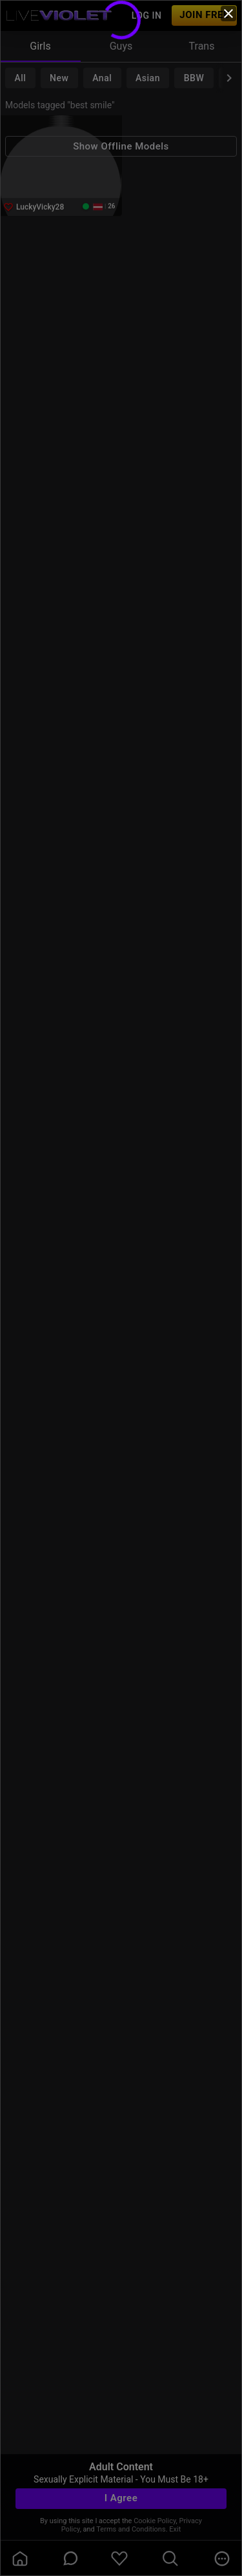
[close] (228, 13)
